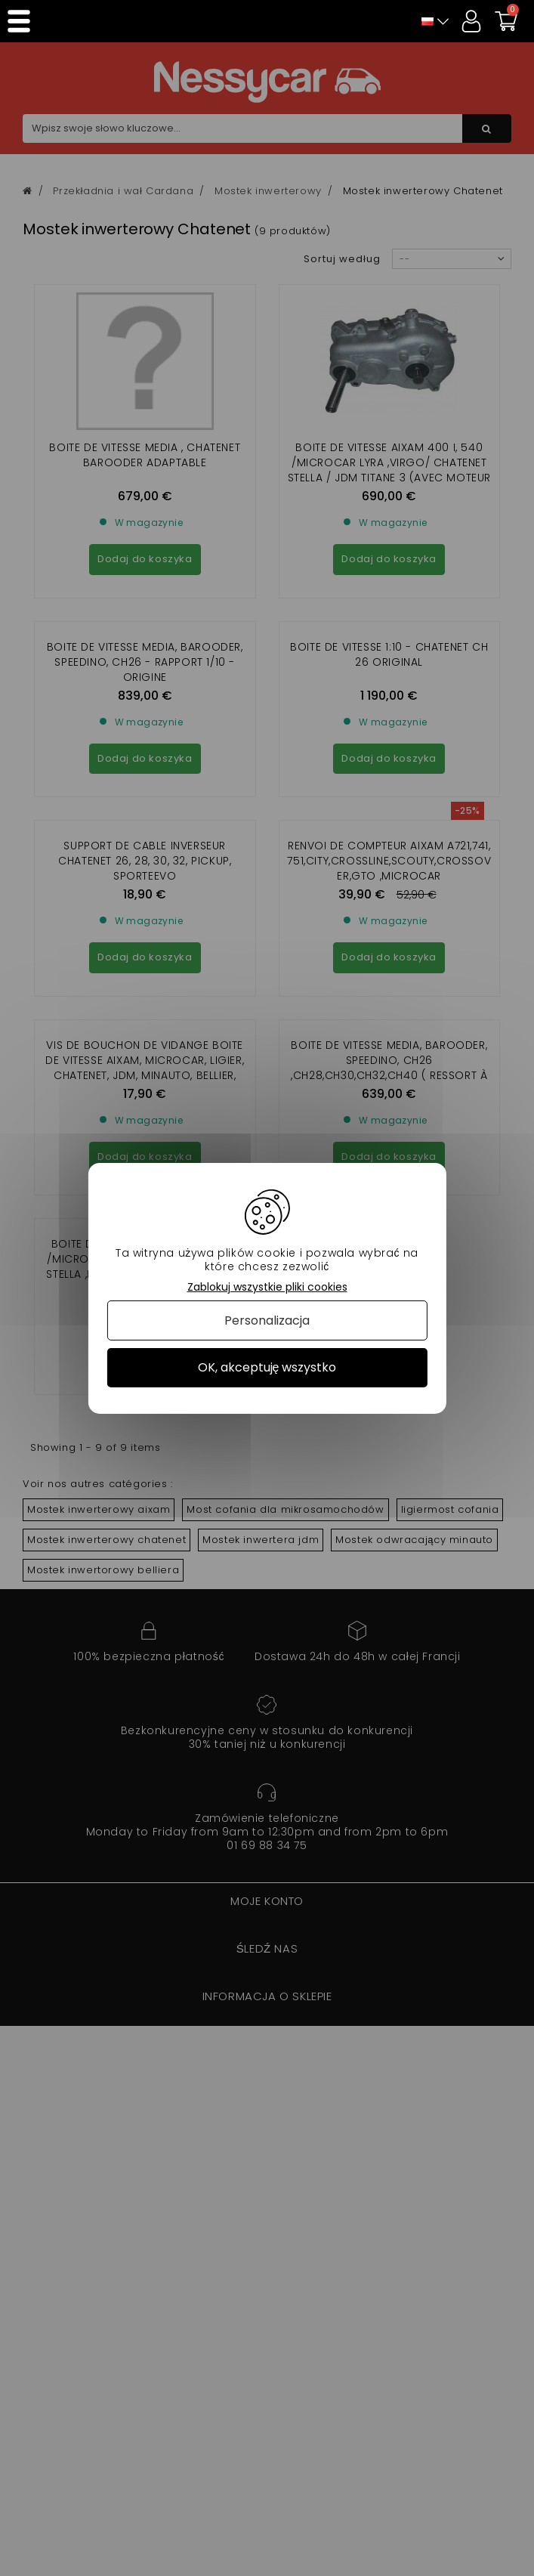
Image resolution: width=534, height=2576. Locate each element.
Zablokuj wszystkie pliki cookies (267, 1286)
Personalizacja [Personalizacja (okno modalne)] (267, 1320)
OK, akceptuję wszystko (267, 1367)
